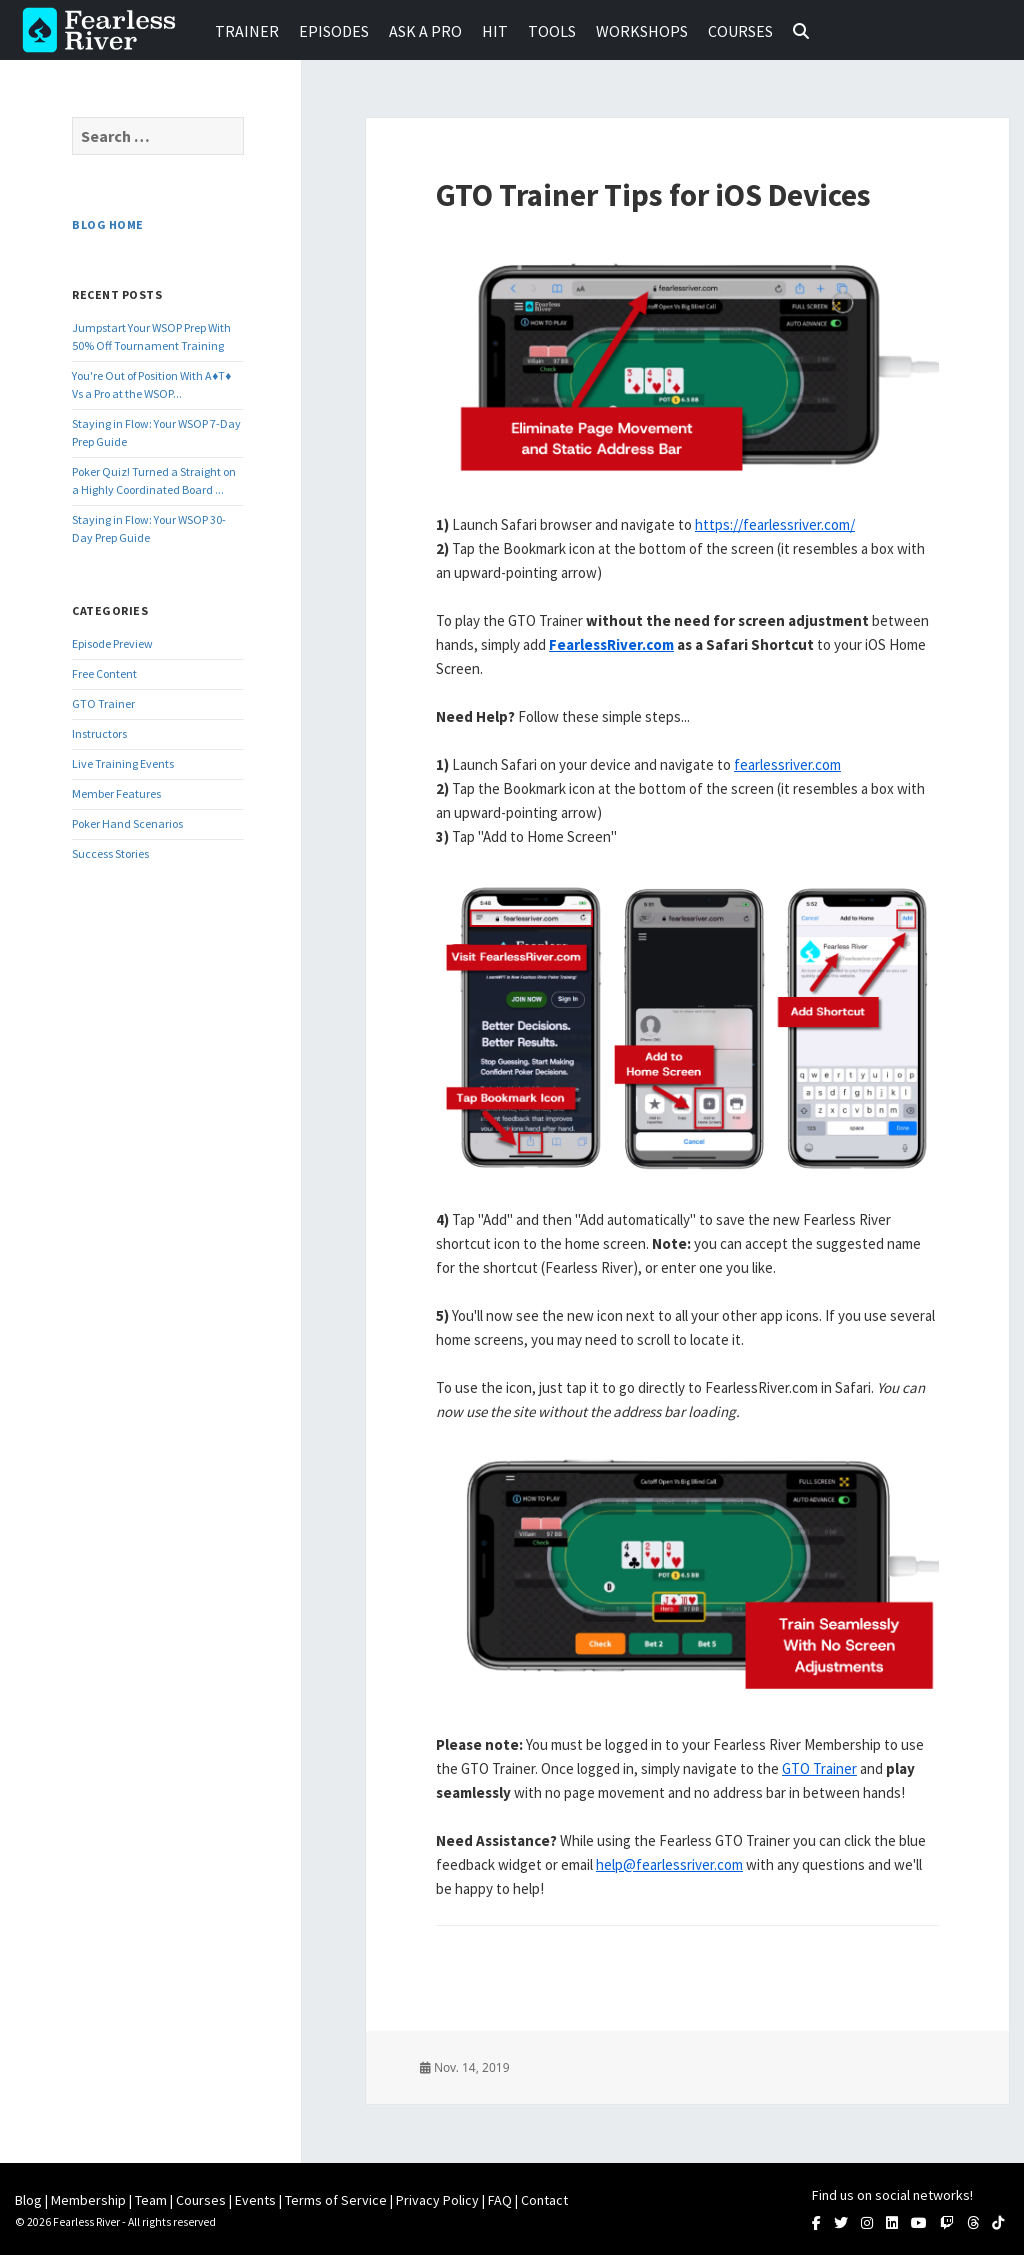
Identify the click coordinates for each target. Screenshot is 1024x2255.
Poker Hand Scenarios (127, 823)
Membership (88, 2200)
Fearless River (105, 30)
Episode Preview (112, 643)
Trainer (247, 31)
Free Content (104, 673)
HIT (495, 31)
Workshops (642, 31)
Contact (544, 2200)
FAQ (500, 2200)
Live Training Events (123, 763)
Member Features (116, 793)
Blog (28, 2200)
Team (151, 2200)
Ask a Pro (425, 31)
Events (255, 2200)
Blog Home (107, 224)
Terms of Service (336, 2200)
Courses (740, 31)
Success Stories (110, 853)
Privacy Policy (437, 2200)
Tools (552, 31)
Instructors (99, 733)
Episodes (334, 31)
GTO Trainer (103, 703)
